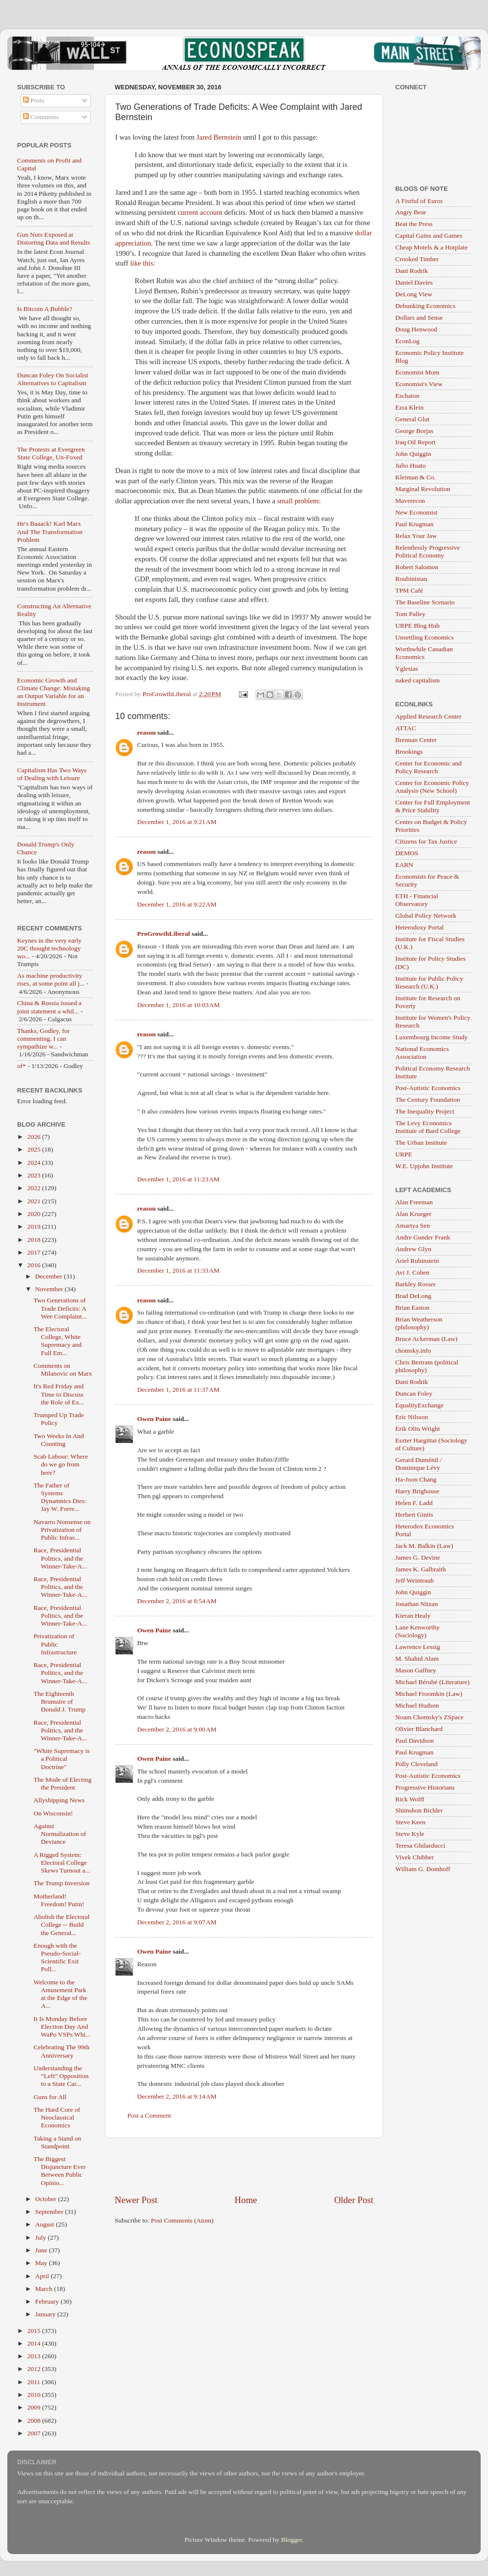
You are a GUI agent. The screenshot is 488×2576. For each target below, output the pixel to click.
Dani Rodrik (411, 270)
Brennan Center (416, 739)
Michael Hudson (417, 1705)
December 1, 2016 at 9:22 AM (177, 904)
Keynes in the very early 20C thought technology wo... (49, 948)
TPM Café (409, 590)
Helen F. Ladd (414, 1502)
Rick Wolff (410, 1799)
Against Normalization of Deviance (60, 1833)
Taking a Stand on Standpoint (57, 2142)
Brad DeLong (413, 1295)
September (50, 2211)
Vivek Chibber (414, 1857)
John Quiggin (413, 453)
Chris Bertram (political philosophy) (426, 1366)
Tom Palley (410, 614)
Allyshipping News (59, 1800)
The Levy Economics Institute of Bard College (428, 1126)
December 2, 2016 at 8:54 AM (177, 1601)
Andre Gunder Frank (422, 1237)
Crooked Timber (417, 259)
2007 (34, 2433)
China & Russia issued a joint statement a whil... (49, 1006)
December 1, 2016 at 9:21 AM (177, 821)
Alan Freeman (414, 1202)
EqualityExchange (419, 1405)
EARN (404, 864)
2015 (34, 2330)
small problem (298, 501)
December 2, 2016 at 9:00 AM (177, 1729)
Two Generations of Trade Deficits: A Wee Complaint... (60, 1308)
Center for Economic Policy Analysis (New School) (432, 786)
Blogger (291, 2539)
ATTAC (405, 728)
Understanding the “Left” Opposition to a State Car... (61, 2075)
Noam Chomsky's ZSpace (429, 1717)
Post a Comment (149, 2115)
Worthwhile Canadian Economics (424, 652)
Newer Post (136, 2200)
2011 (34, 2382)
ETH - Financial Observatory (416, 899)
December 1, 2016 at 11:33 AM (178, 1270)
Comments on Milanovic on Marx (63, 1369)
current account (200, 212)
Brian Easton (412, 1307)
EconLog (407, 341)
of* (21, 1066)
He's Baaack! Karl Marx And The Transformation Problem (49, 531)
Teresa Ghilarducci (420, 1845)
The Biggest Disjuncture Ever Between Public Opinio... (60, 2170)
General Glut (412, 419)
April (43, 2276)
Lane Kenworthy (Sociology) (417, 1631)
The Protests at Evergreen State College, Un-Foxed (51, 453)
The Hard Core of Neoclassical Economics (57, 2117)
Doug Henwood (416, 329)
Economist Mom (417, 372)
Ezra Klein (409, 407)
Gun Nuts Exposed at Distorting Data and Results (53, 238)
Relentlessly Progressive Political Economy (427, 551)
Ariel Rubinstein (417, 1260)
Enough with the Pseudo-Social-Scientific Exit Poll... (57, 1957)
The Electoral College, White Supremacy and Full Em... (58, 1341)
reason (146, 732)
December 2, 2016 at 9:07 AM (177, 1922)
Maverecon (410, 500)
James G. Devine (417, 1557)
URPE (403, 1154)
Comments (41, 117)
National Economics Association (422, 1052)
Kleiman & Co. (415, 477)
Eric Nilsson (411, 1417)
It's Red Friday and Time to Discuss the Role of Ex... (59, 1393)
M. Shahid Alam (417, 1658)
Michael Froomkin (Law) (428, 1693)
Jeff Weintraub (414, 1580)
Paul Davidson (414, 1740)
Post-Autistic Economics (428, 1088)
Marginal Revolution (422, 489)
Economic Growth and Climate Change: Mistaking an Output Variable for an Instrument (53, 692)
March (44, 2288)
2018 (34, 1239)
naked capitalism (417, 680)
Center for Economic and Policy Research (428, 767)
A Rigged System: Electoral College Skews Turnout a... (62, 1862)
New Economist (416, 512)
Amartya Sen (412, 1225)
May (42, 2263)
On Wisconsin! (53, 1813)
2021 (34, 1201)
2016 (34, 1265)
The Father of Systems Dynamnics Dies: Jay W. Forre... (60, 1497)
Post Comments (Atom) (182, 2220)
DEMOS (406, 853)
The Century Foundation (427, 1099)
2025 (34, 1149)
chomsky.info (413, 1350)
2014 (34, 2343)
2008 (34, 2420)
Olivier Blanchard (419, 1728)
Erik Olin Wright (417, 1428)
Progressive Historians (425, 1787)
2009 (34, 2407)
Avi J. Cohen (412, 1272)
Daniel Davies (414, 282)
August (45, 2224)
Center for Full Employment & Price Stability (432, 806)
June (42, 2250)
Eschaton (407, 395)
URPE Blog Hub (417, 625)
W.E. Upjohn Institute (424, 1166)
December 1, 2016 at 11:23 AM (178, 1179)
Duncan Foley (413, 1393)
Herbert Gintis (414, 1514)
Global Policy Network (425, 915)
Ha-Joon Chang (415, 1479)
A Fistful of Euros (419, 201)
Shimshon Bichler (419, 1810)
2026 (34, 1136)
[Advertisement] (244, 2166)
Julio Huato (410, 465)
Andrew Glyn (413, 1249)
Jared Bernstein (219, 137)
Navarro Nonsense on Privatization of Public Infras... (62, 1529)
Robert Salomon (416, 567)
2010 (34, 2394)
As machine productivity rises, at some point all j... (50, 979)
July (41, 2237)
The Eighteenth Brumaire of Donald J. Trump (59, 1701)
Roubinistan (411, 578)
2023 (34, 1175)
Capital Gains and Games (429, 235)
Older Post (353, 2200)
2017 (34, 1252)
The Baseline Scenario (424, 602)
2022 (34, 1188)
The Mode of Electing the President (63, 1783)
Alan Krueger (413, 1213)
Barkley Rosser (415, 1284)
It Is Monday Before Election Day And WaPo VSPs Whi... (62, 2026)
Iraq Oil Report (415, 442)
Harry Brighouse (417, 1491)
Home (246, 2200)
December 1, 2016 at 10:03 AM (178, 1005)
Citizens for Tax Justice (426, 841)
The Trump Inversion (62, 1883)
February (48, 2301)
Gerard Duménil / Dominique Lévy (418, 1463)
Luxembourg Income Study (431, 1037)
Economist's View (419, 384)
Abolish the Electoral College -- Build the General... (62, 1924)
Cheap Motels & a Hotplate (431, 247)
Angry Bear (410, 212)
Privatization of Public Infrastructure (55, 1643)
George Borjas (414, 430)
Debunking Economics (425, 305)
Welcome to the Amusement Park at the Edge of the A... (60, 1994)
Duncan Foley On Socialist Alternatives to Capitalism (52, 379)
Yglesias (406, 668)
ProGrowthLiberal (163, 933)
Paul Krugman (414, 524)
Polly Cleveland (416, 1764)
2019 (34, 1226)
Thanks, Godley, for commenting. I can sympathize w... (43, 1038)
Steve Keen (410, 1822)
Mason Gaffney (415, 1670)
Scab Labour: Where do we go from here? (61, 1464)
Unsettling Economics (424, 637)
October (46, 2199)
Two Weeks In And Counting (59, 1439)
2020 (34, 1213)
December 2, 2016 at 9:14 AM (177, 2096)
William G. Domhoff (422, 1869)
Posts (33, 100)
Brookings (409, 751)
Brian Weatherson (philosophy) (419, 1323)
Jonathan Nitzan (416, 1603)
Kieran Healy (412, 1615)
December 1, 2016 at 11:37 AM (178, 1389)
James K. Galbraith (420, 1569)
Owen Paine (154, 1418)
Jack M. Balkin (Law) (424, 1545)
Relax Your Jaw (416, 535)
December (49, 1276)
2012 (34, 2368)
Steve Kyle (410, 1833)
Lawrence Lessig (417, 1646)
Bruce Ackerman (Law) (426, 1338)
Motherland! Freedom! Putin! (59, 1900)
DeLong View (413, 294)
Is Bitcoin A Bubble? (44, 308)
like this (141, 263)
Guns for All (50, 2097)
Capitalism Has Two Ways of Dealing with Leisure (52, 774)
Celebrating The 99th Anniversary (61, 2051)
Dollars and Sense (419, 317)
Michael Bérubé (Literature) (432, 1682)
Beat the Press (414, 223)
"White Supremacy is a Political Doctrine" (62, 1758)
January (46, 2314)
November (49, 1289)
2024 (34, 1162)
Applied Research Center (428, 716)
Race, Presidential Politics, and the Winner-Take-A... (60, 1557)
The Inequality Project (424, 1111)
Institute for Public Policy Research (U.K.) (429, 982)
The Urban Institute (421, 1142)
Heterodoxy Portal (419, 927)
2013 (34, 2356)
